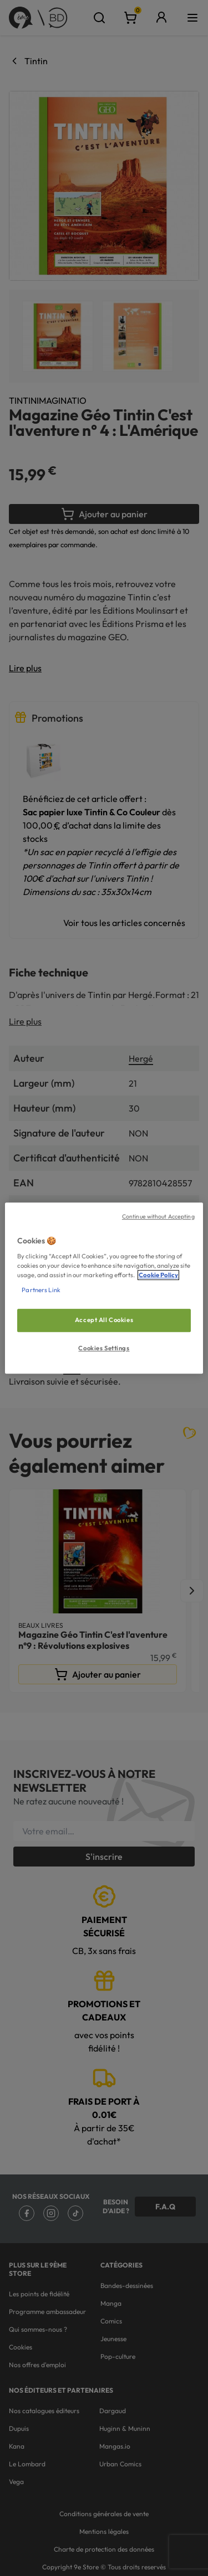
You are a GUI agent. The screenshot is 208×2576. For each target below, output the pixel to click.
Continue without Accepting (158, 1216)
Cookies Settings (103, 1348)
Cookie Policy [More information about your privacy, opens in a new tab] (158, 1275)
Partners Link (41, 1290)
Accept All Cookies (104, 1320)
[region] (103, 1288)
